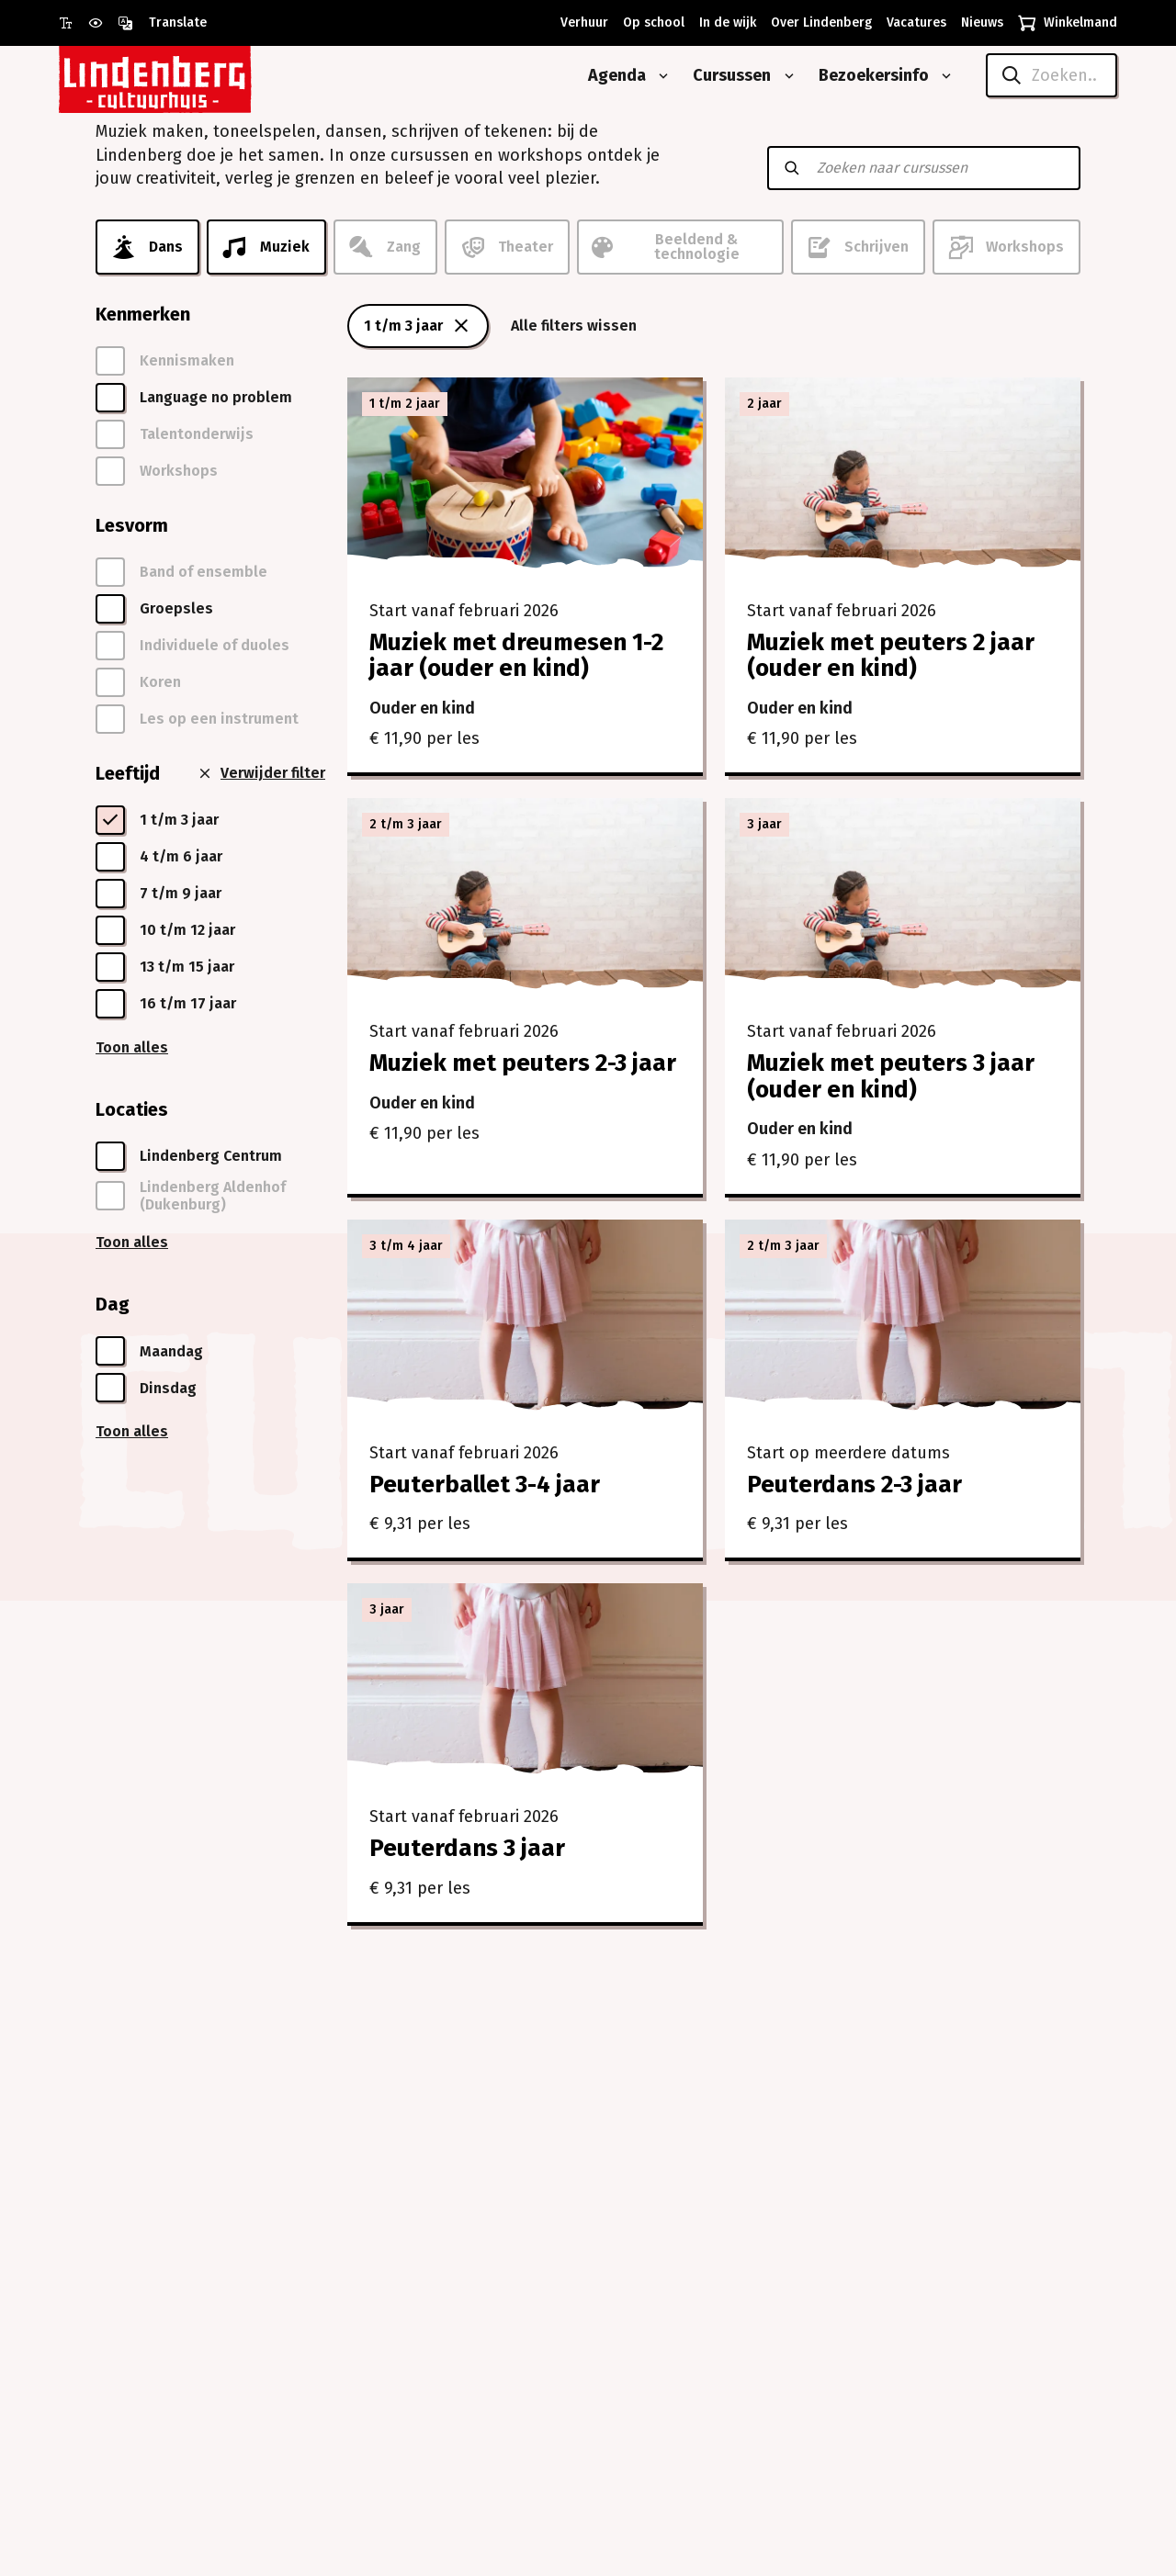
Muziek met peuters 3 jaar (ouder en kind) (891, 1076)
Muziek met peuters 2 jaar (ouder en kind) (891, 655)
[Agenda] (610, 76)
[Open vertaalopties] (162, 23)
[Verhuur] (580, 23)
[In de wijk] (724, 23)
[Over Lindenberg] (817, 23)
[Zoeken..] (1051, 75)
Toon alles (132, 1047)
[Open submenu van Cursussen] (785, 76)
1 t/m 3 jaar (418, 326)
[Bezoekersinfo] (867, 76)
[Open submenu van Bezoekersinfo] (943, 76)
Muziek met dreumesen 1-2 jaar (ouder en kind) (516, 655)
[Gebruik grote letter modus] (73, 23)
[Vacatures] (912, 23)
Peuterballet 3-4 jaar (484, 1484)
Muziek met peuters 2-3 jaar (522, 1063)
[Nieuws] (978, 23)
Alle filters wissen (574, 325)
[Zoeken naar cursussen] (939, 168)
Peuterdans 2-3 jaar (854, 1484)
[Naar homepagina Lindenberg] (196, 76)
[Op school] (650, 23)
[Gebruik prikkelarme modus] (103, 23)
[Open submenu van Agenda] (660, 76)
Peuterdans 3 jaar (467, 1848)
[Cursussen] (725, 76)
